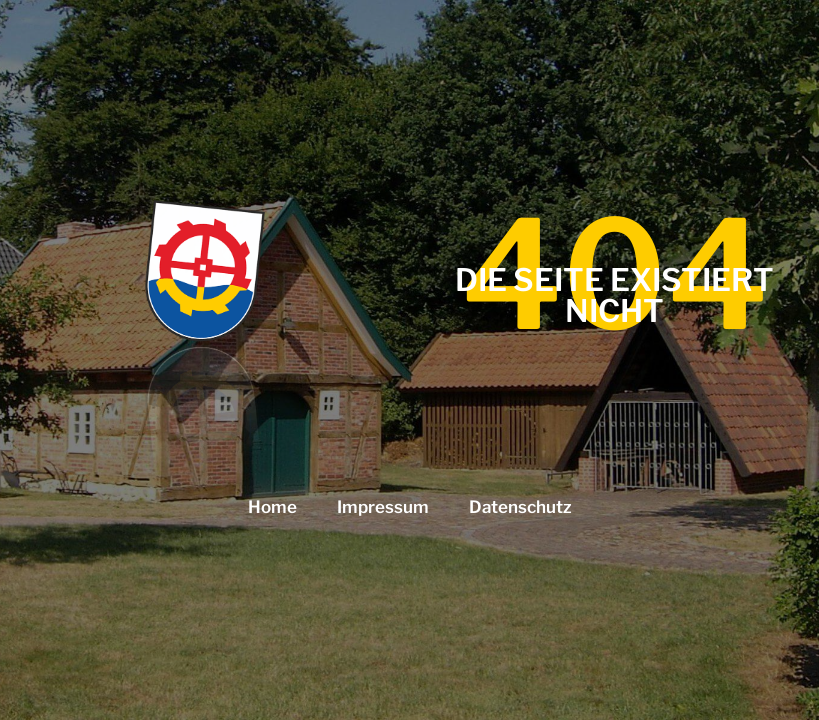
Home (272, 507)
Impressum (383, 507)
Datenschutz (520, 507)
